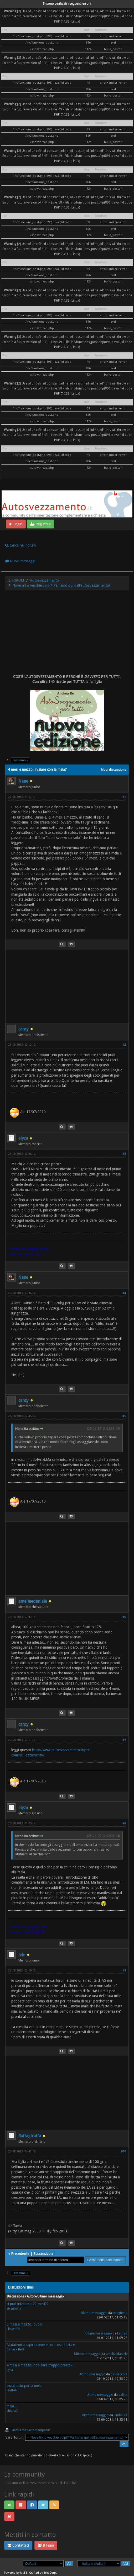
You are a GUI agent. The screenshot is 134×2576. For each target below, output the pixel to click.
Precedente (20, 2254)
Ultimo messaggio (94, 2313)
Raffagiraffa (29, 2135)
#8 (124, 1823)
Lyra (10, 2370)
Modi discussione (113, 770)
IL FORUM (15, 580)
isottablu (13, 2390)
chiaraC (12, 2411)
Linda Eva (120, 2415)
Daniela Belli (15, 2349)
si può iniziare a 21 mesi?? (28, 2304)
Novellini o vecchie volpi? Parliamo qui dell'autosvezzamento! (61, 585)
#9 (124, 1970)
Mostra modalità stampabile (31, 2430)
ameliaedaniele (32, 1601)
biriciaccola (119, 2374)
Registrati (40, 524)
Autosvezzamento (44, 580)
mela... (12, 2406)
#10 (123, 2151)
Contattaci (18, 2545)
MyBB (24, 2572)
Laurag (122, 2333)
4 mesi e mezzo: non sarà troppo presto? (40, 2365)
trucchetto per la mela (24, 2385)
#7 (124, 1740)
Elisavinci (13, 2329)
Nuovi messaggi (20, 561)
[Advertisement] (67, 632)
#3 (124, 1154)
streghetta (14, 2308)
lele (21, 1954)
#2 (124, 1044)
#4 (124, 1293)
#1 (124, 797)
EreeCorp (50, 2572)
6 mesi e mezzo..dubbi (25, 2324)
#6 (124, 1617)
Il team (46, 2545)
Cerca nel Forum (20, 545)
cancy (23, 1029)
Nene (23, 781)
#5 (124, 1416)
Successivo (41, 2254)
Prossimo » (20, 760)
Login (15, 524)
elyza (23, 1138)
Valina (122, 2395)
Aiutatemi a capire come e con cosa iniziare (41, 2345)
